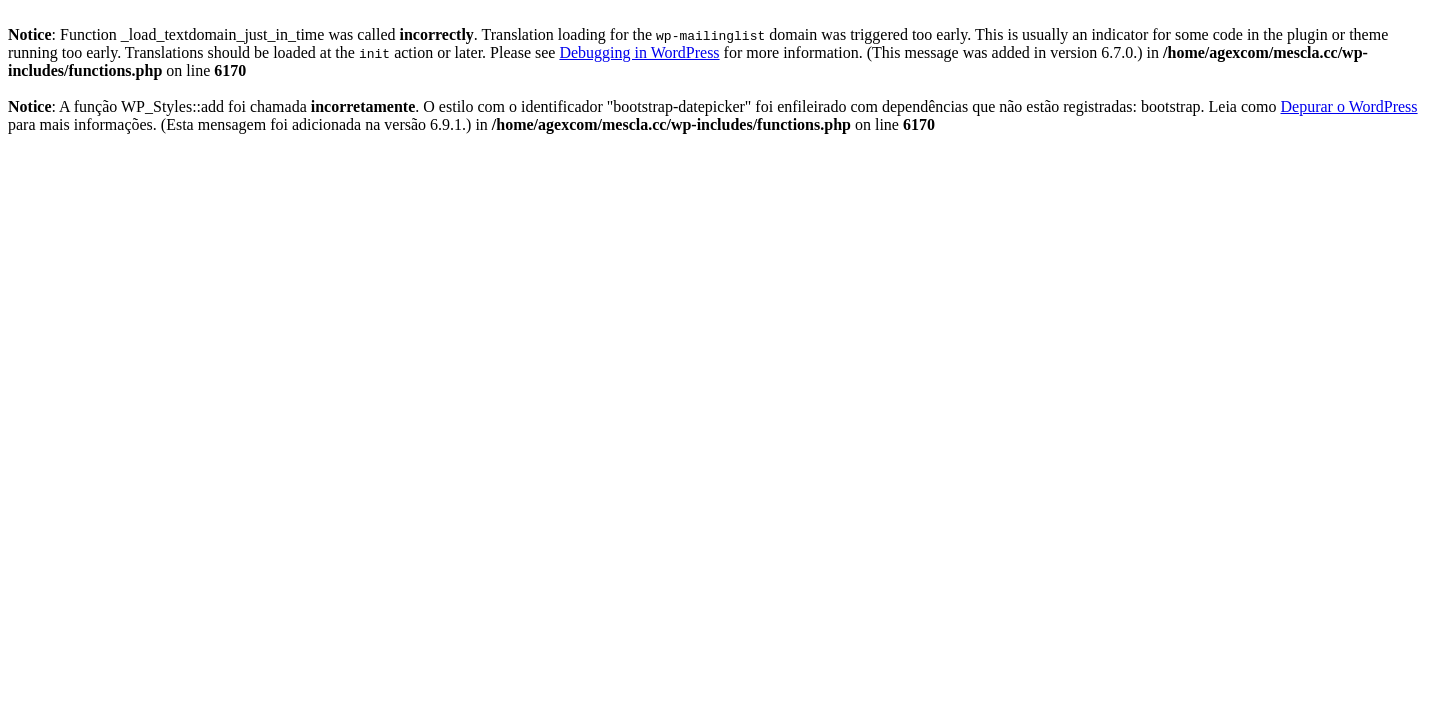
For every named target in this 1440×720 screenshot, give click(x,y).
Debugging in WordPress (639, 52)
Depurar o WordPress (1349, 106)
